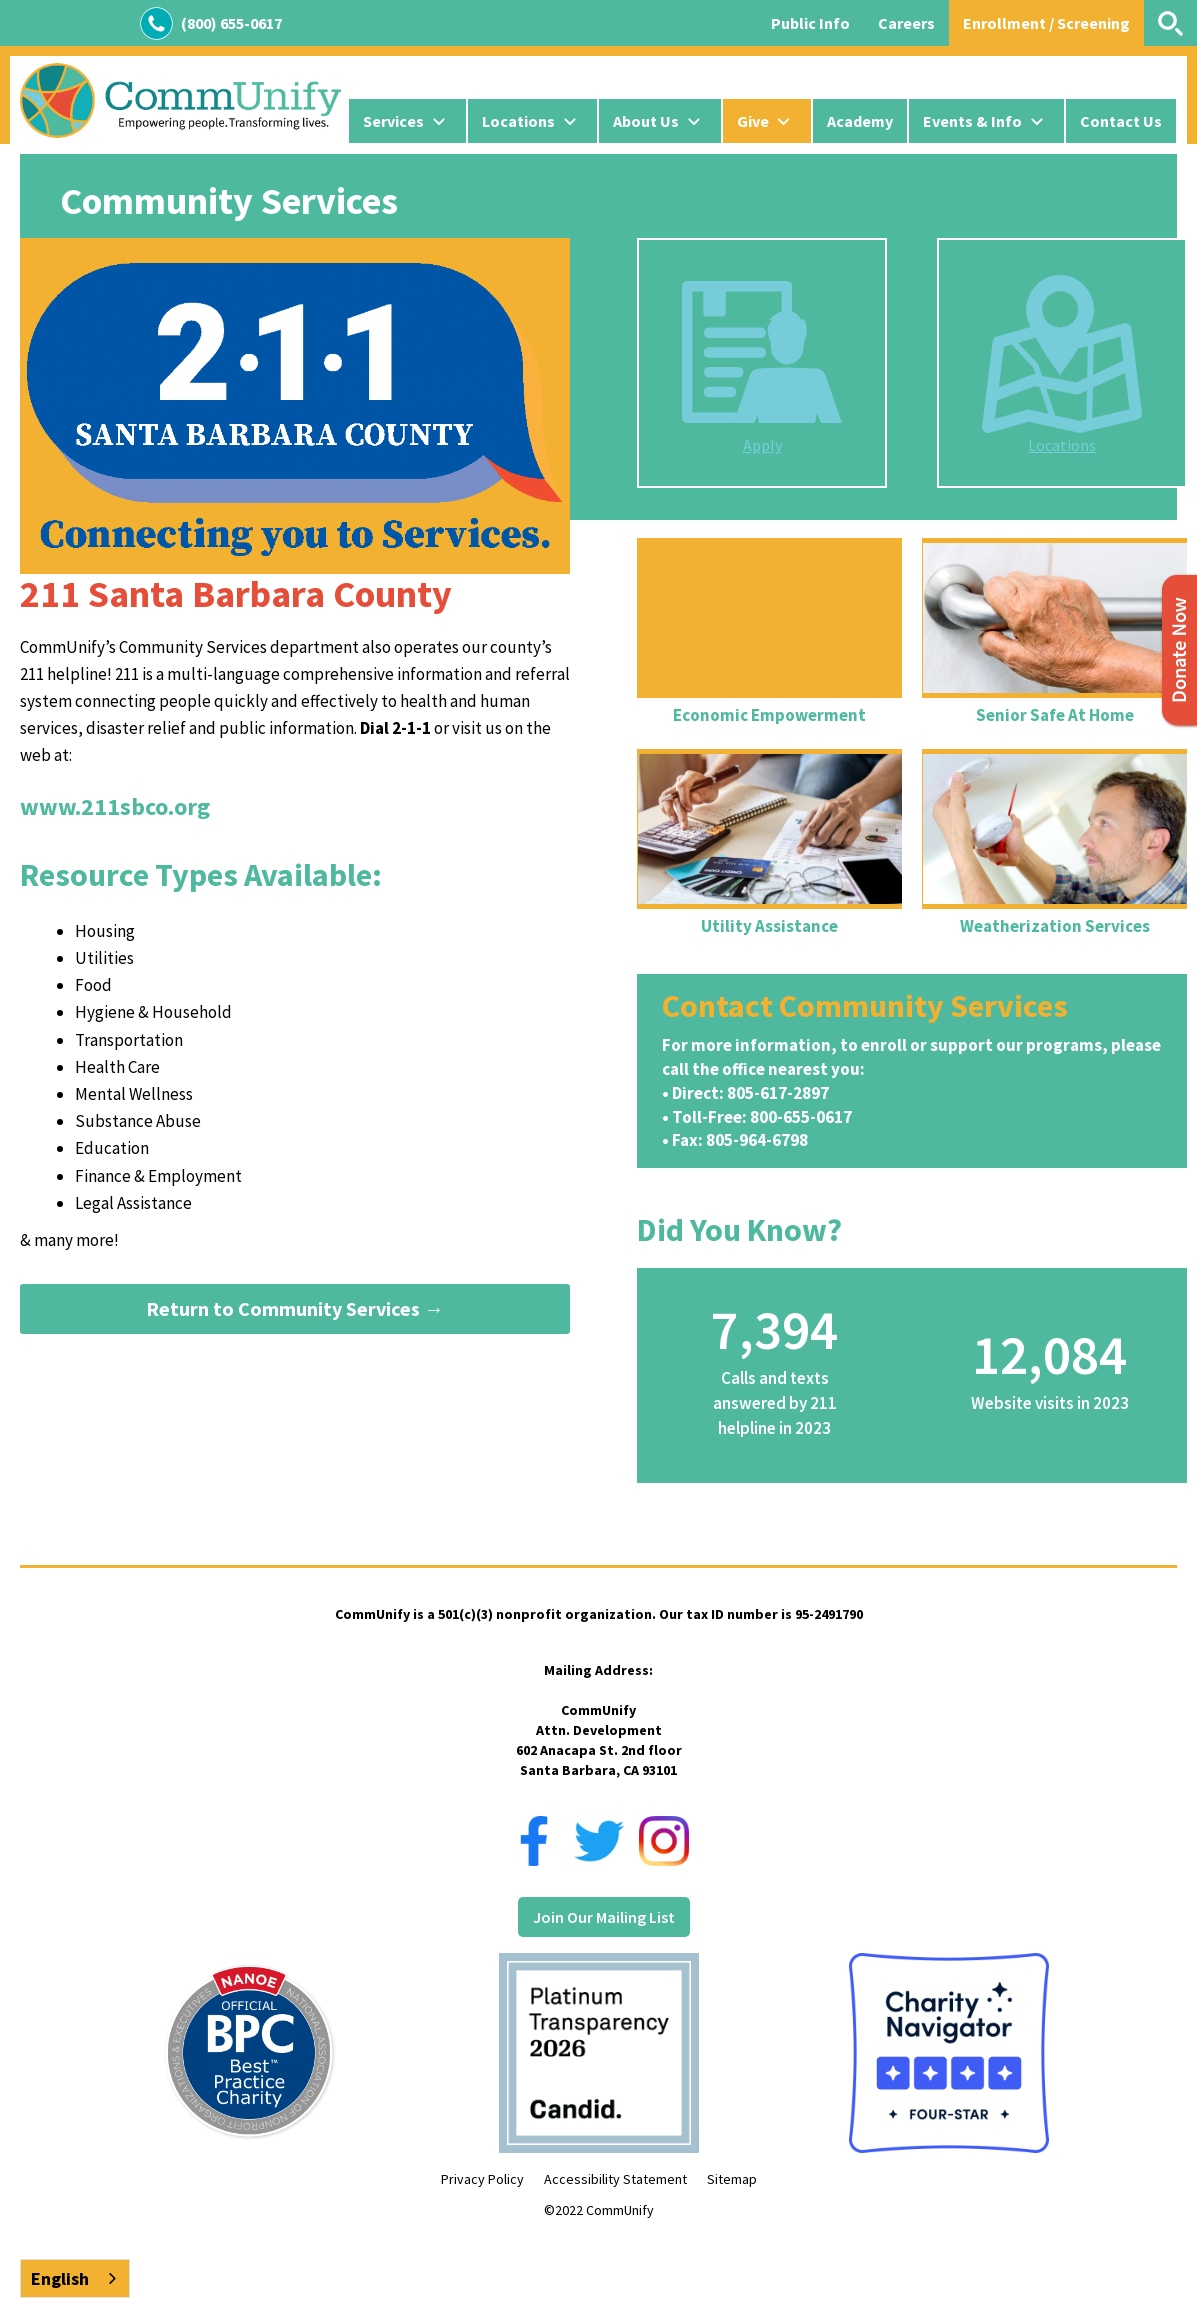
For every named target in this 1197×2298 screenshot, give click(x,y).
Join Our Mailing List (604, 1917)
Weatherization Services (1055, 926)
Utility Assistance (769, 926)
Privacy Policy (482, 2179)
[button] (407, 121)
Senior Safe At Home (1055, 715)
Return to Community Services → (295, 1308)
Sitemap (732, 2179)
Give (753, 121)
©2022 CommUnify (599, 2210)
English (60, 2278)
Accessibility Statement (615, 2179)
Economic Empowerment (769, 715)
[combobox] (75, 2278)
